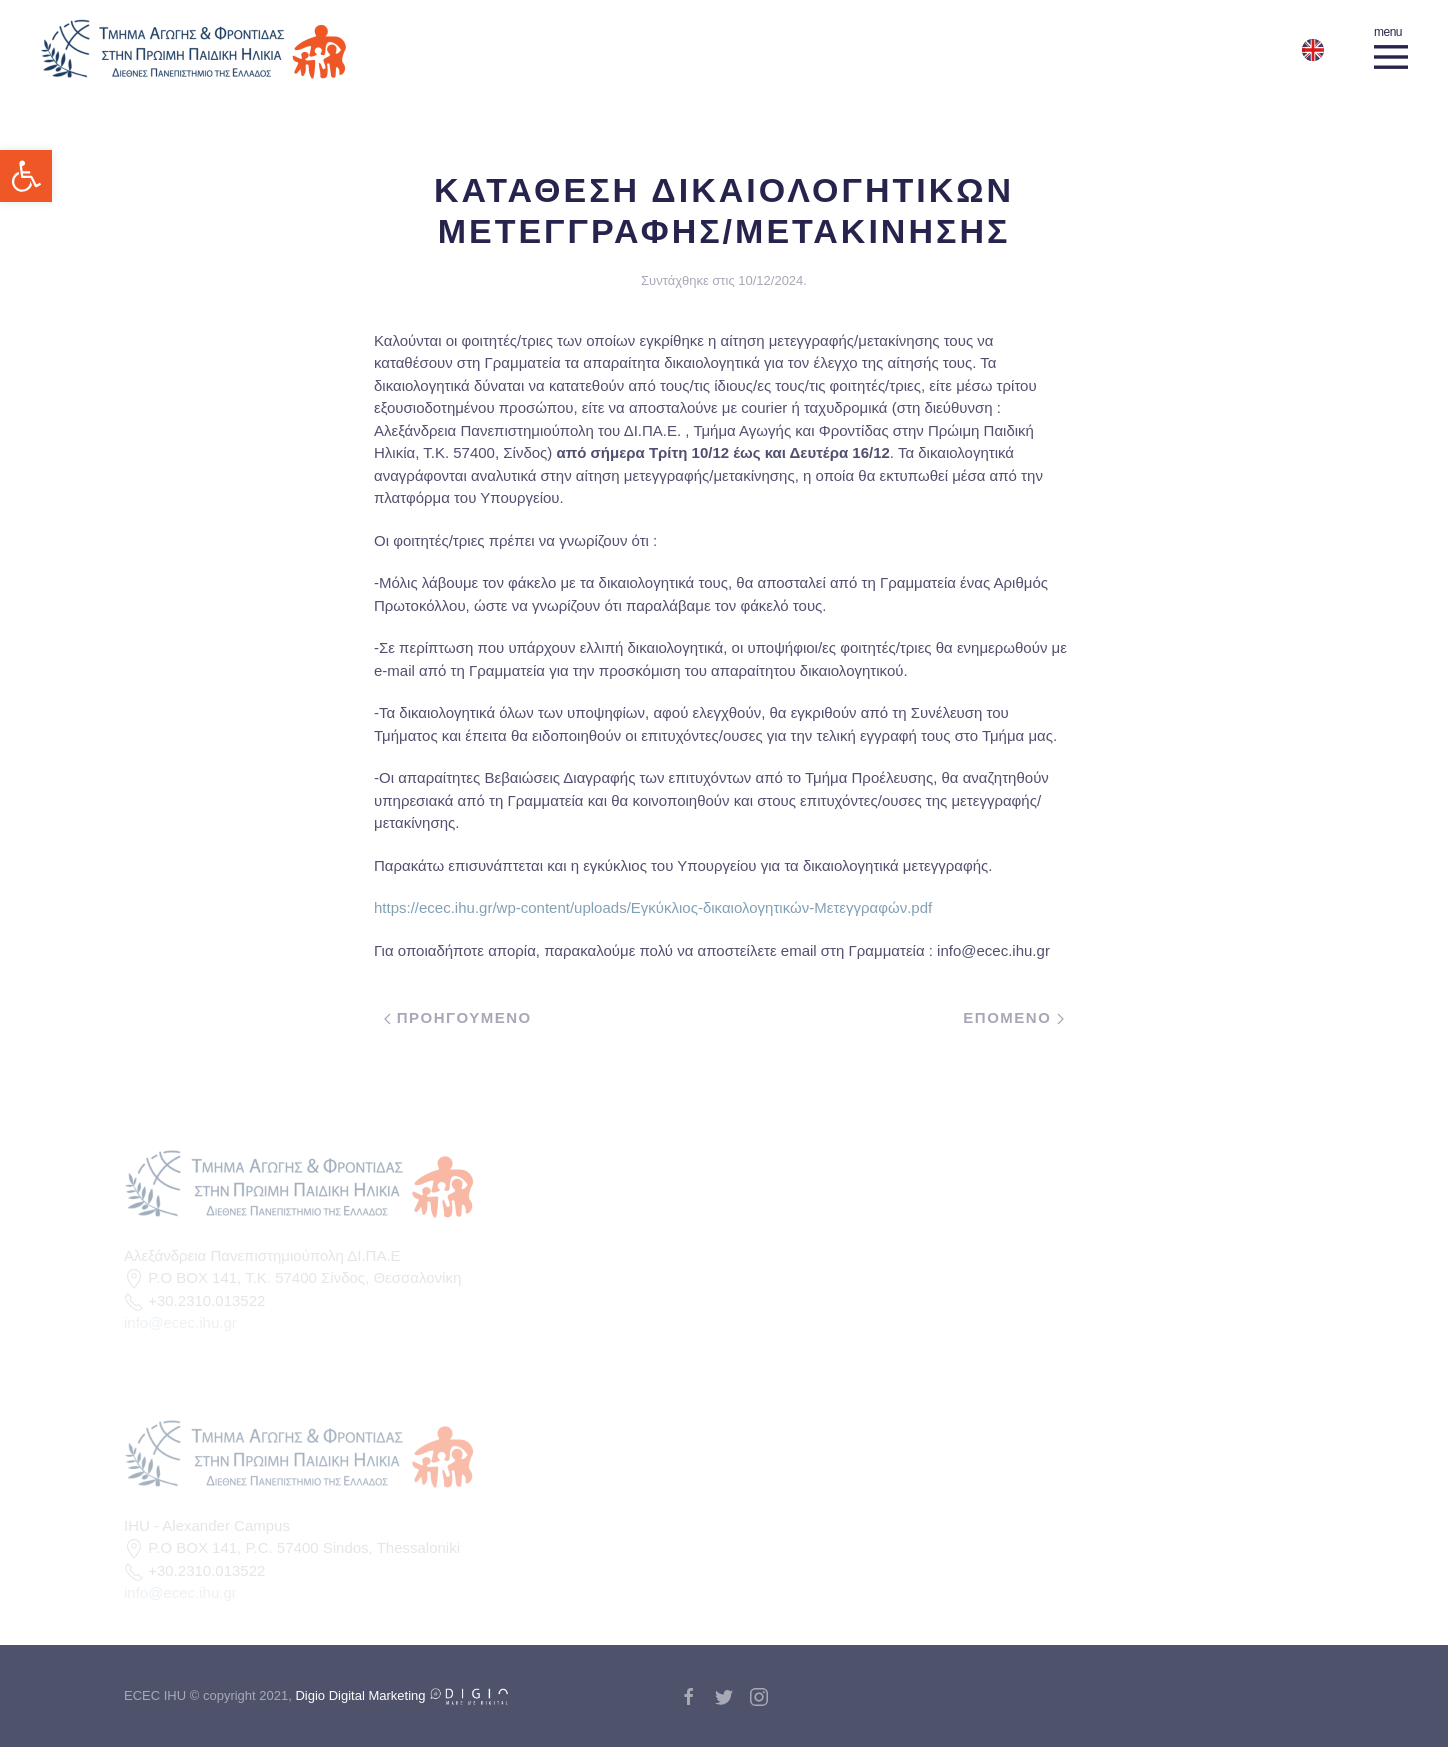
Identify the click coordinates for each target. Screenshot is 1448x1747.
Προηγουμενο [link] (458, 1017)
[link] (26, 176)
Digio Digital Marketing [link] (402, 1695)
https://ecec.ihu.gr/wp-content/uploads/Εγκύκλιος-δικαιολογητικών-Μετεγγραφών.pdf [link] (653, 907)
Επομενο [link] (1013, 1017)
